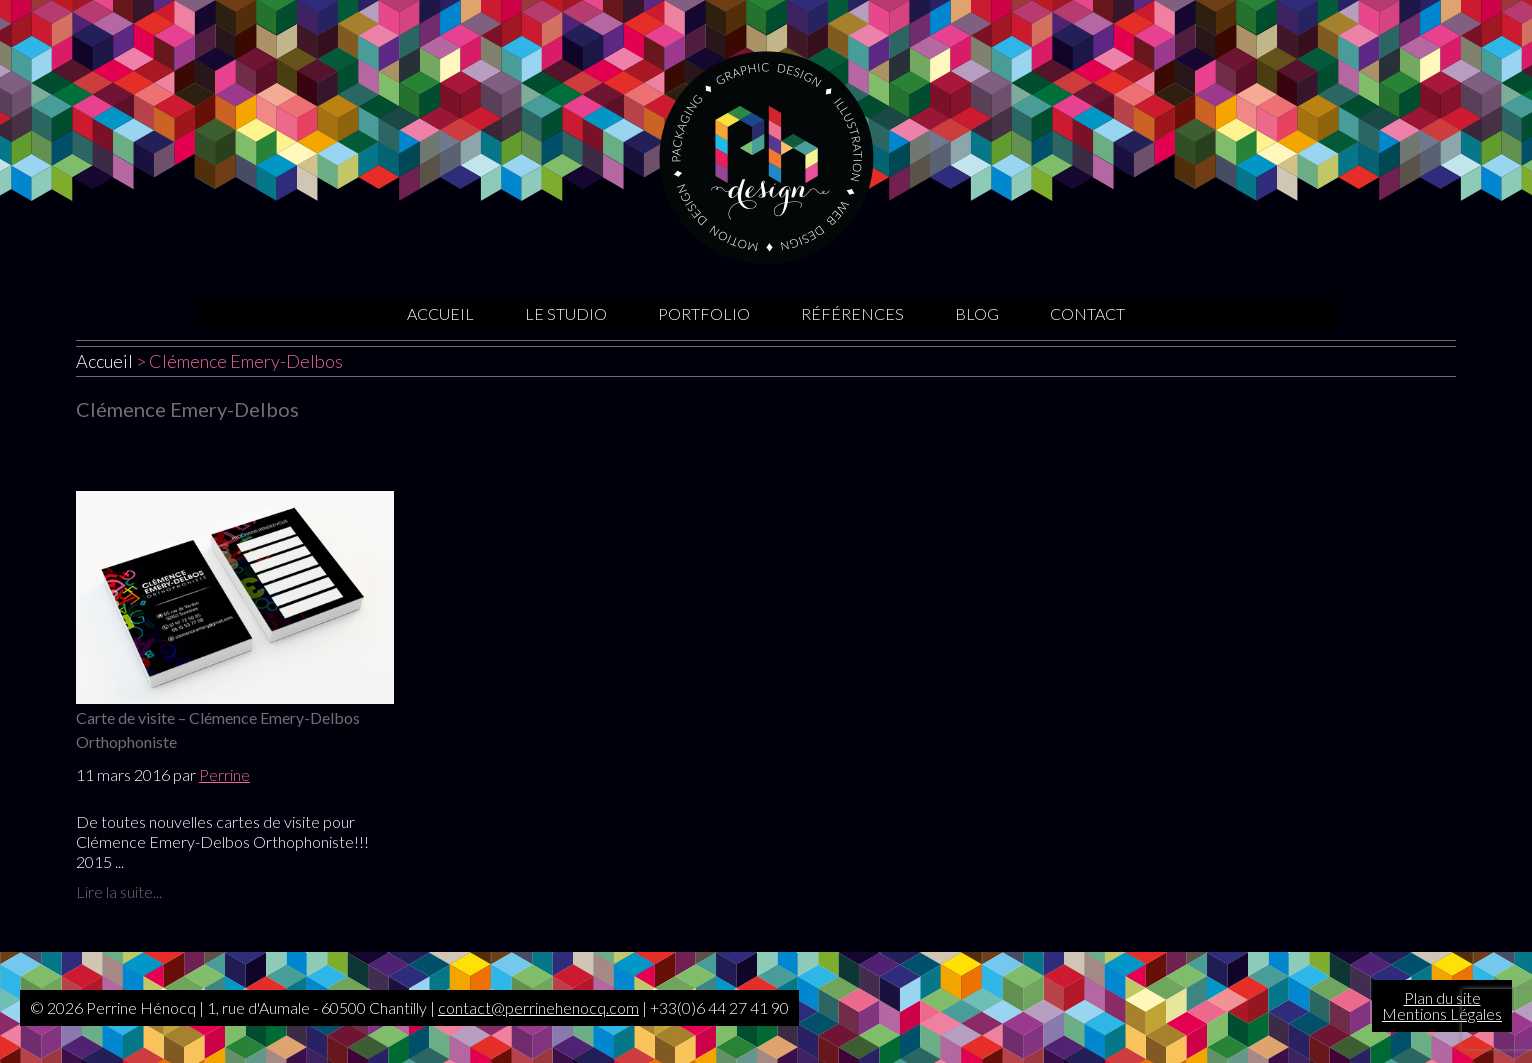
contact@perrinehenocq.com (538, 1007)
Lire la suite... (119, 891)
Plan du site (1442, 997)
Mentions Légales (1442, 1013)
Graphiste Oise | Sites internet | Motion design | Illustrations (766, 157)
